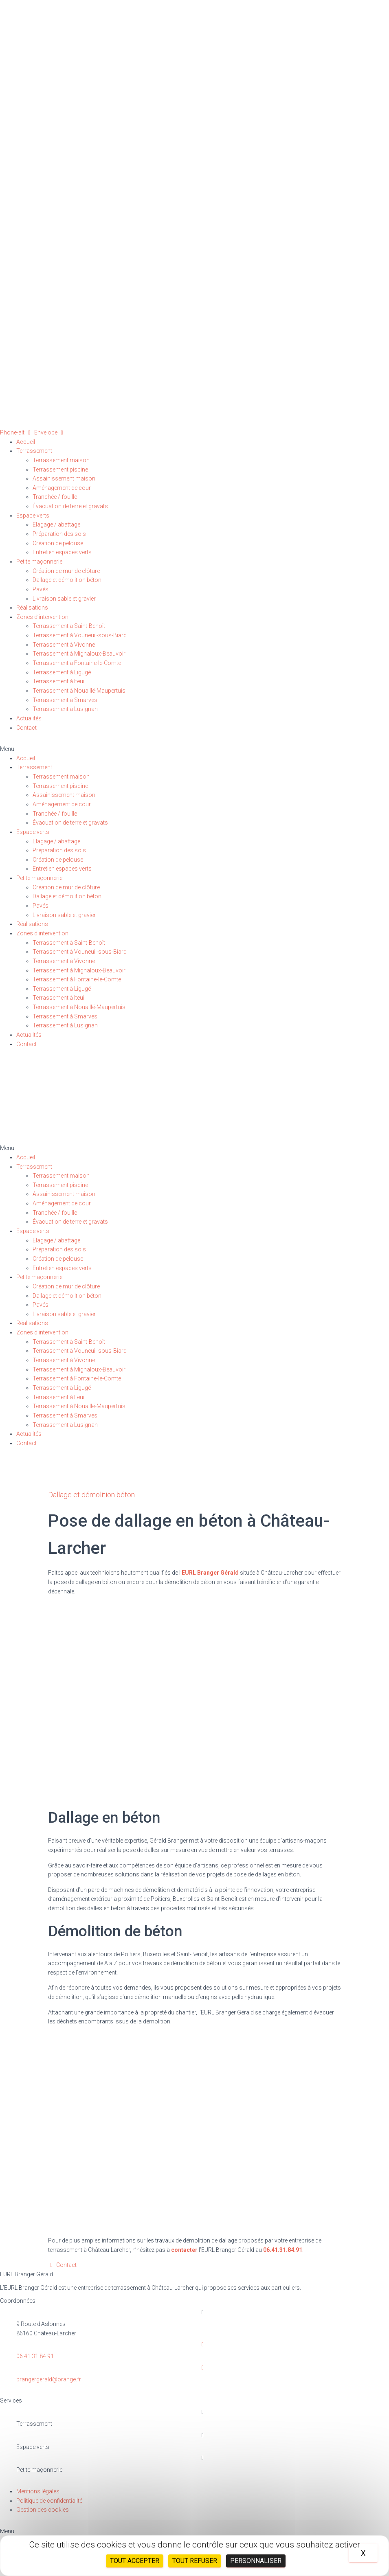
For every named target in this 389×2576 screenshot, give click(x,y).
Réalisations (32, 607)
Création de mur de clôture (66, 571)
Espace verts (32, 515)
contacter (184, 2250)
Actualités (29, 718)
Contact (26, 727)
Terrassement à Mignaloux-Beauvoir (79, 653)
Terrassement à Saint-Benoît (69, 626)
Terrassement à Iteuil (59, 681)
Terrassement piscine (60, 469)
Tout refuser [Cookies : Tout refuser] (194, 2561)
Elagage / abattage (56, 524)
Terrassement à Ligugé (62, 672)
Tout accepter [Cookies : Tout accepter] (134, 2561)
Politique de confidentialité (49, 2500)
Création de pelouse (58, 543)
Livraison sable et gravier (64, 598)
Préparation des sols (59, 534)
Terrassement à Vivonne (64, 644)
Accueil (25, 442)
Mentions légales (37, 2491)
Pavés (40, 589)
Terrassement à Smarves (65, 700)
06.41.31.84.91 (282, 2250)
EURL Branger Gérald (210, 1572)
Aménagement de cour (62, 488)
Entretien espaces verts (62, 552)
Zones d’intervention (42, 617)
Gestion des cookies (42, 2509)
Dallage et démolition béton (67, 580)
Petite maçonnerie (39, 561)
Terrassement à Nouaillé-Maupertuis (79, 690)
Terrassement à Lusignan (65, 709)
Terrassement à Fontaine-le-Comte (77, 663)
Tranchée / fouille (55, 497)
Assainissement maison (64, 478)
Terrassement (34, 451)
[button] (194, 749)
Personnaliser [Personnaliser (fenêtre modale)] (255, 2561)
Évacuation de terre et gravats (70, 506)
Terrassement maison (61, 460)
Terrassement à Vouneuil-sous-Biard (80, 635)
